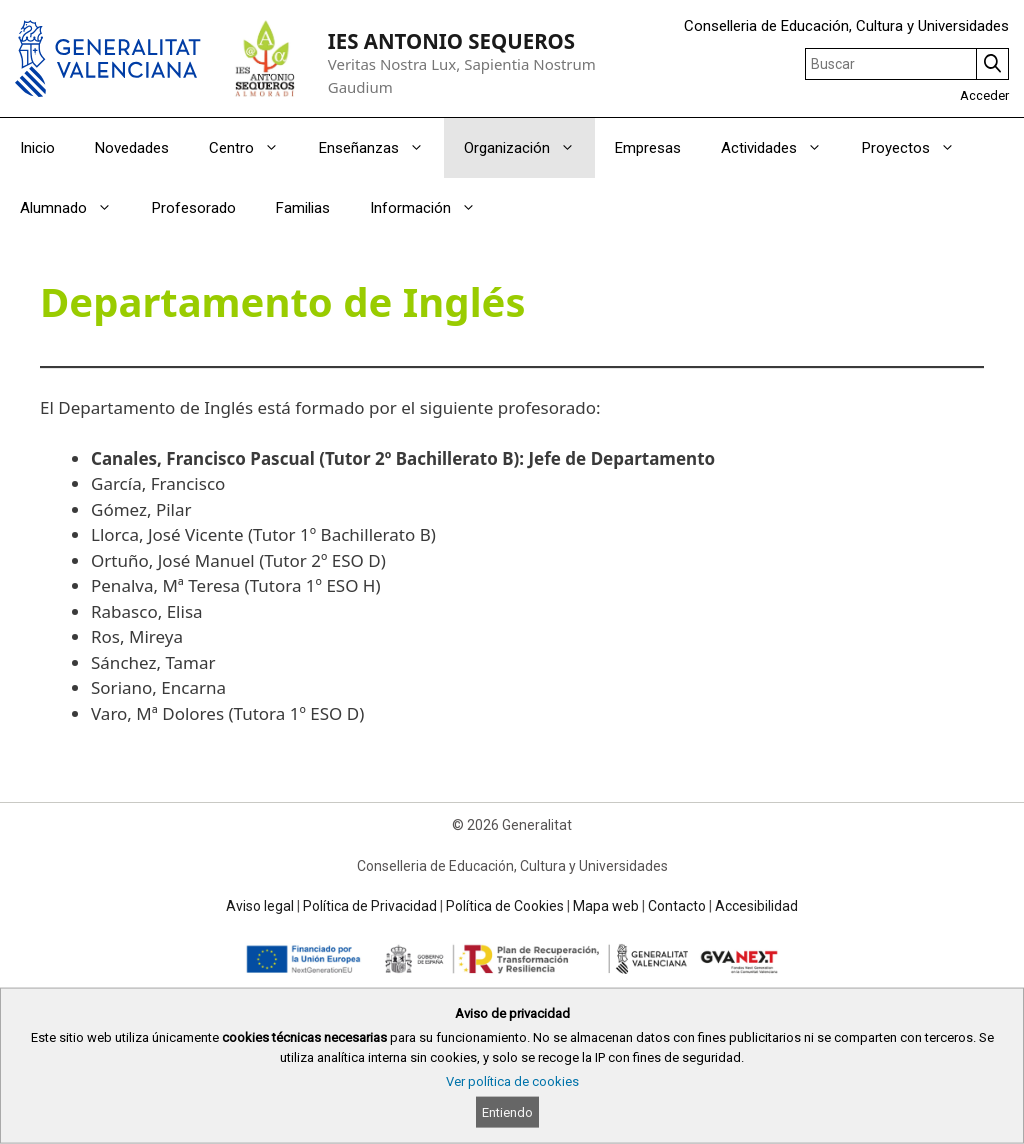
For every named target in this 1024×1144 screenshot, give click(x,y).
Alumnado (76, 208)
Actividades (781, 148)
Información (433, 208)
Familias (303, 208)
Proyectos (918, 148)
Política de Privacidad (370, 906)
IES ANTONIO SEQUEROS (451, 41)
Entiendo (507, 1112)
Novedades (132, 148)
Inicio (37, 148)
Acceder (984, 95)
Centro (254, 148)
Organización (529, 148)
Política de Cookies (505, 906)
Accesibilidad (756, 906)
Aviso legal (260, 906)
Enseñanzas (381, 148)
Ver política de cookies (512, 1081)
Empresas (648, 148)
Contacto (677, 906)
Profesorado (194, 208)
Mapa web (606, 906)
